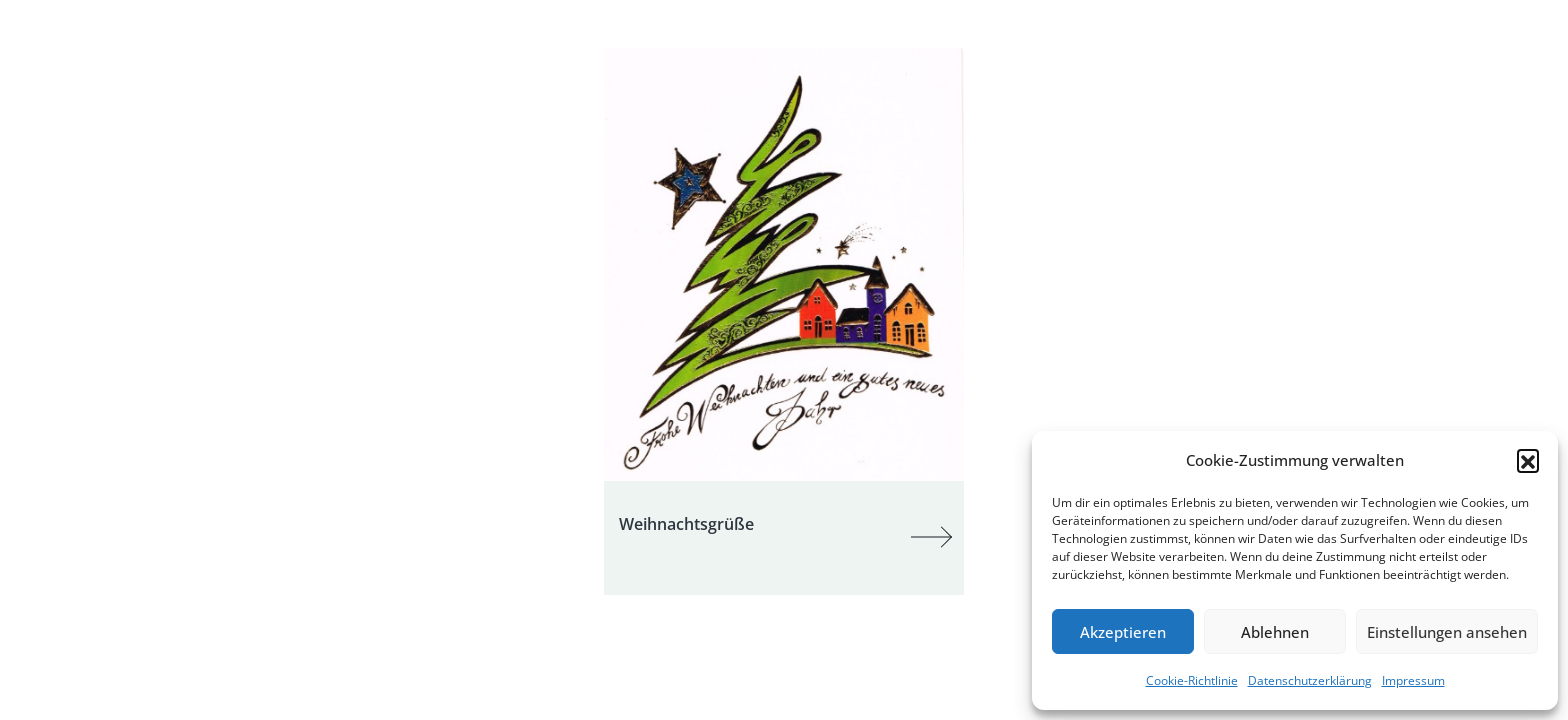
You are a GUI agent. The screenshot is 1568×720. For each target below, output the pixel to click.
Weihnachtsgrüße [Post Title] (686, 524)
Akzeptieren (1123, 632)
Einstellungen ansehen (1447, 632)
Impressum (1413, 680)
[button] (1528, 460)
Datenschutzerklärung (1310, 680)
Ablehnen (1275, 632)
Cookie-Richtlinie (1192, 680)
